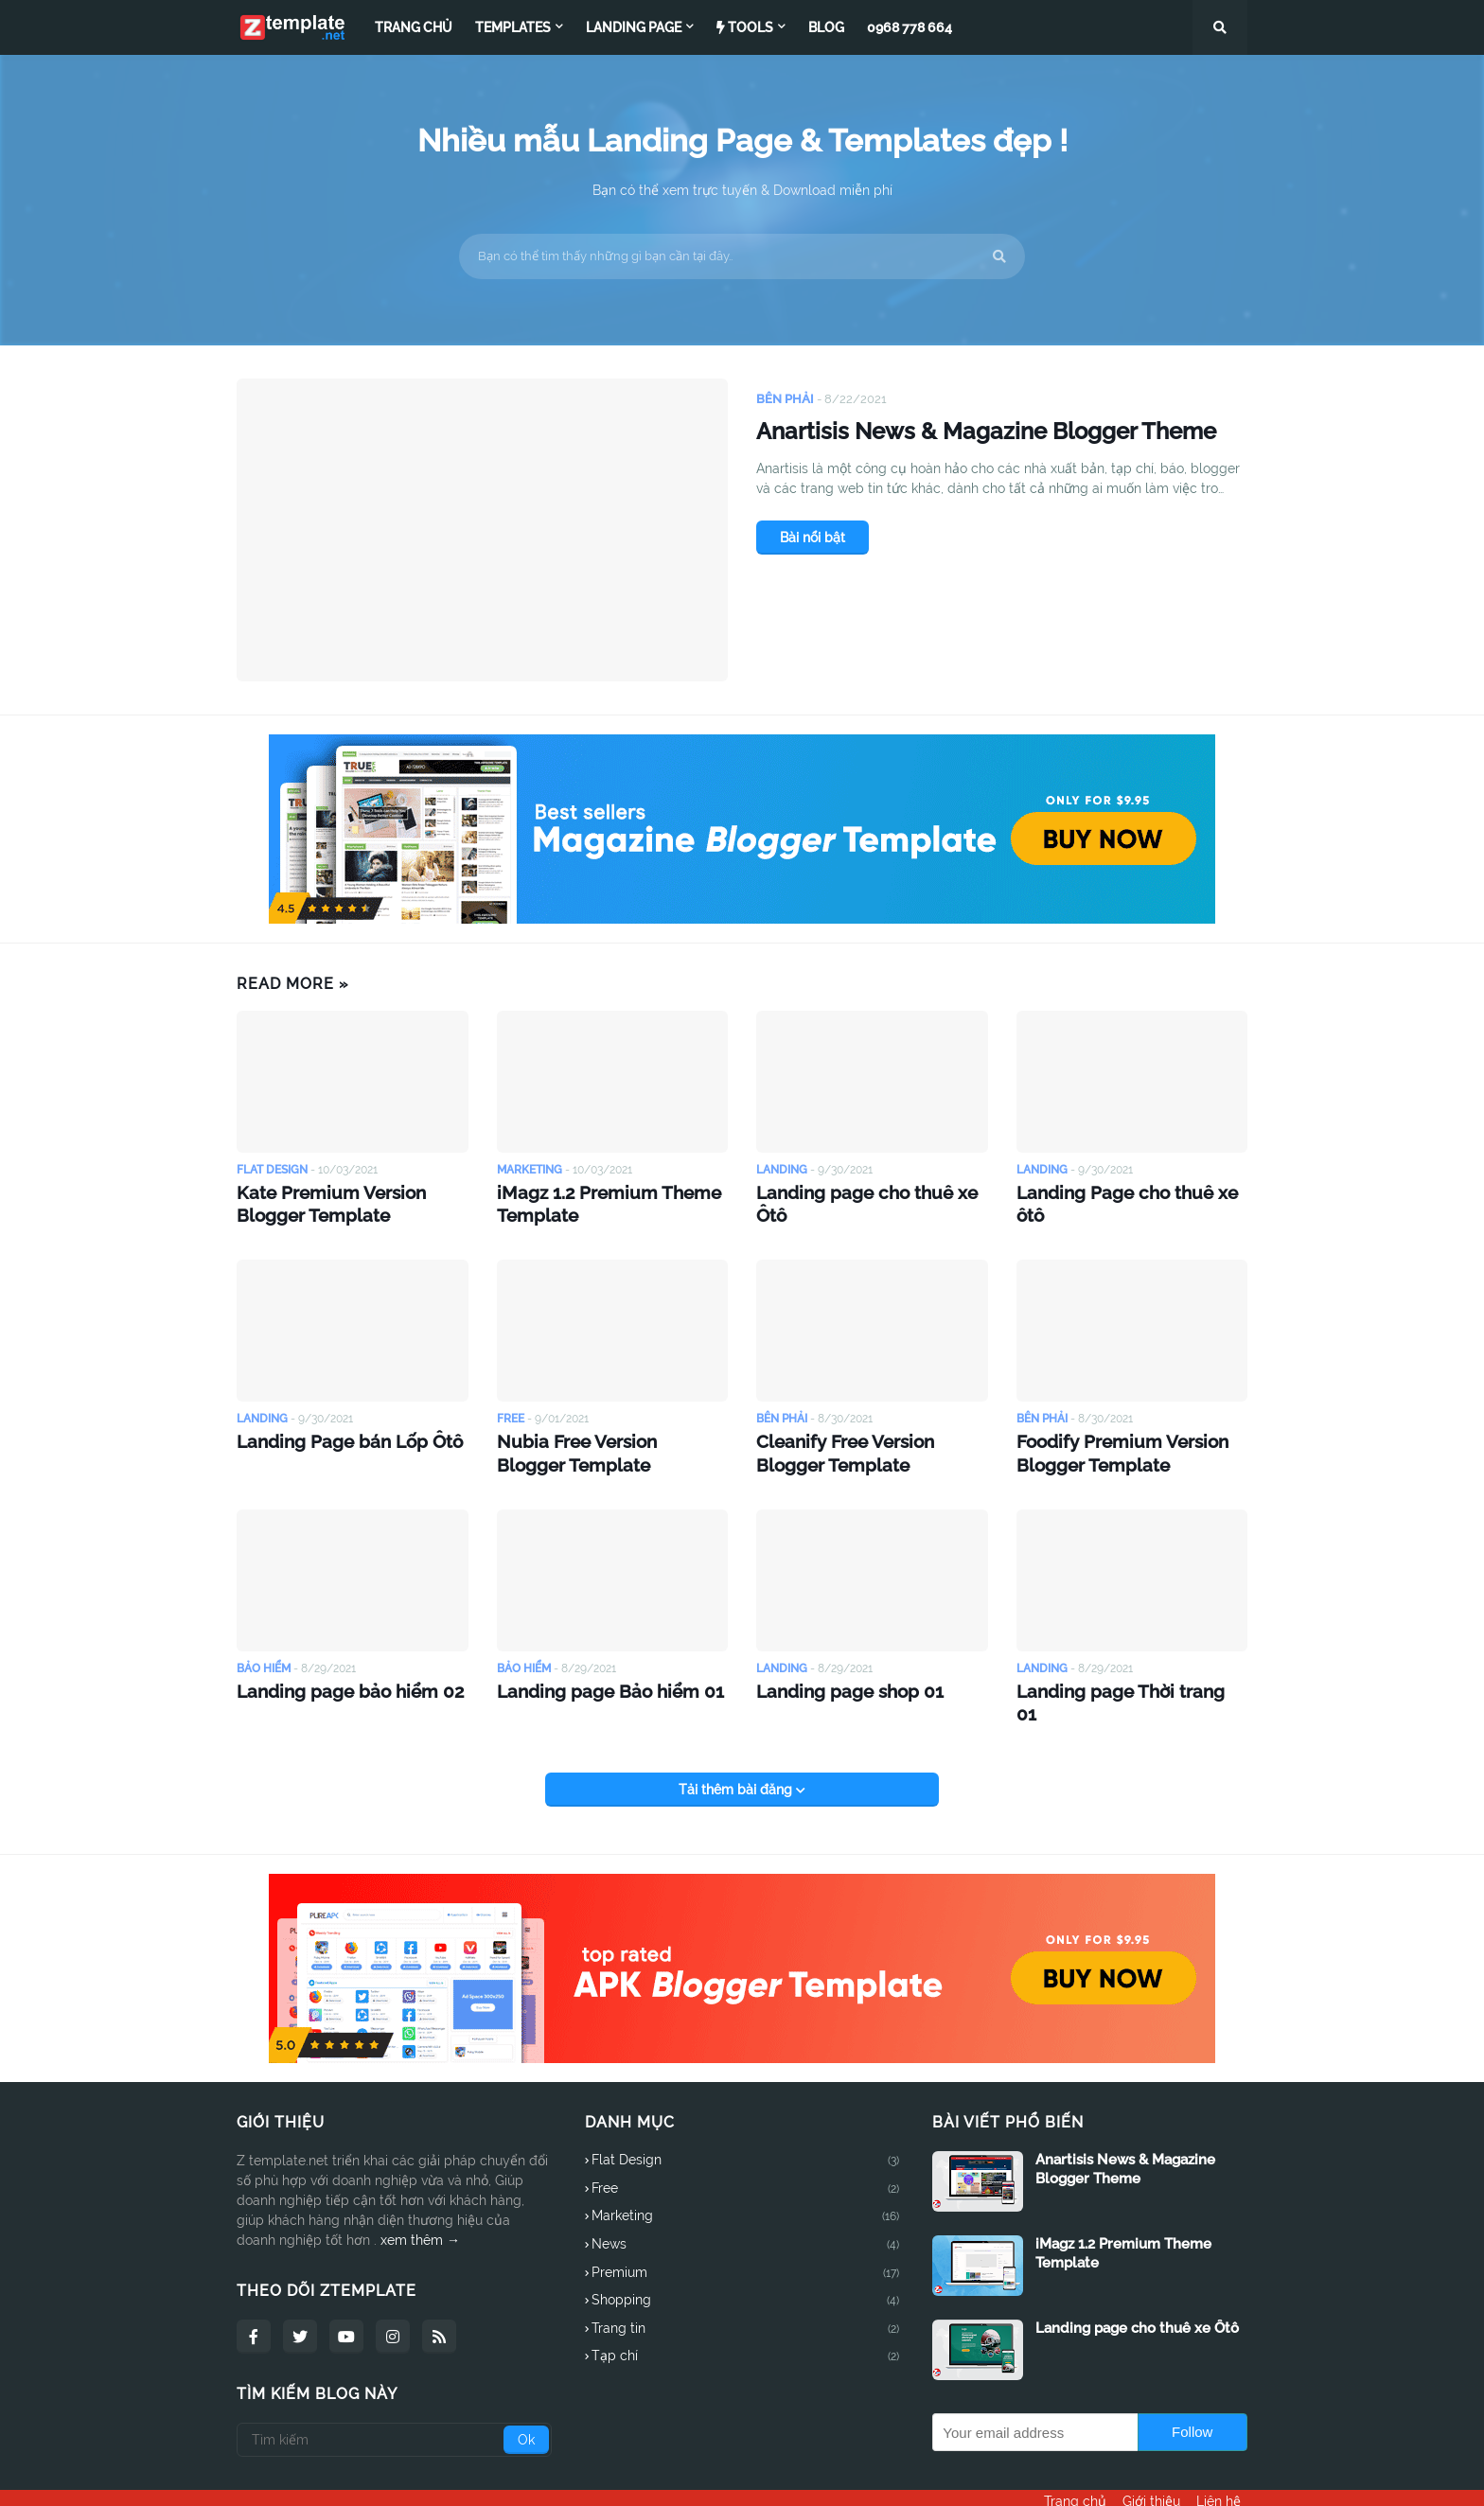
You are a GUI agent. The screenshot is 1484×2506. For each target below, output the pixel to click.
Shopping (746, 2262)
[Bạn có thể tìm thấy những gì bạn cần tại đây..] (742, 256)
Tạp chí (746, 2318)
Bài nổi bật (812, 582)
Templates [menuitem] (513, 27)
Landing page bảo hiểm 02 (333, 1676)
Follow (1192, 2393)
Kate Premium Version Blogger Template (349, 1200)
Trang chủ (1068, 2478)
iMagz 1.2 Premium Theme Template (592, 1200)
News (746, 2206)
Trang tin (746, 2290)
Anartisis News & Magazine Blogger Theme (993, 454)
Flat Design (746, 2122)
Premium (746, 2234)
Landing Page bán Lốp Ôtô (333, 1432)
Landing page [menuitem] (633, 27)
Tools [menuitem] (744, 27)
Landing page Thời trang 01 (1115, 1676)
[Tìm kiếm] (394, 2401)
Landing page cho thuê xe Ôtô (866, 1190)
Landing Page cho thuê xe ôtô (1125, 1190)
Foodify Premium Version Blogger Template (1107, 1442)
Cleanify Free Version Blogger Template (864, 1442)
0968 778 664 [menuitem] (909, 27)
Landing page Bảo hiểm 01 (593, 1676)
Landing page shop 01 (836, 1676)
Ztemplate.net (356, 2478)
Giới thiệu (1151, 2478)
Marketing (746, 2178)
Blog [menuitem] (826, 27)
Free (746, 2150)
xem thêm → (420, 2201)
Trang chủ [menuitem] (413, 27)
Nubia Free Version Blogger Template (596, 1442)
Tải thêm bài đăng (737, 1750)
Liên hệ (1225, 2478)
